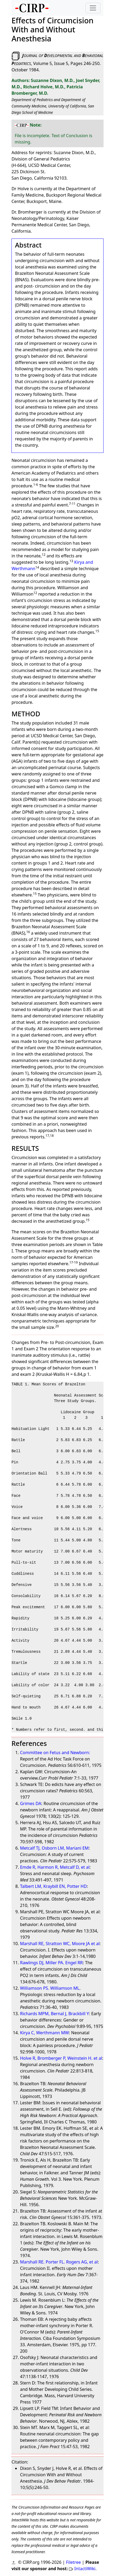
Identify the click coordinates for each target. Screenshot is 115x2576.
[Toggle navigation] (92, 8)
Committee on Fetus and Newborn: (55, 1752)
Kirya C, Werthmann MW (44, 2033)
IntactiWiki (84, 2568)
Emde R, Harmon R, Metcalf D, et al (54, 1867)
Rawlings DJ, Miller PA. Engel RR (51, 1963)
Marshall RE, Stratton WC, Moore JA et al (60, 1943)
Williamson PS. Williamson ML (49, 1988)
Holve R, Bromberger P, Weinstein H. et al (61, 2058)
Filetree (73, 2562)
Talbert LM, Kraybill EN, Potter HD (53, 1886)
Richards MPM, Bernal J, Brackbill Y (54, 2013)
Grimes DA (30, 1803)
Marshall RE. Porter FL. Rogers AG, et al (59, 2262)
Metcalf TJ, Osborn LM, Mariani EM (54, 1848)
